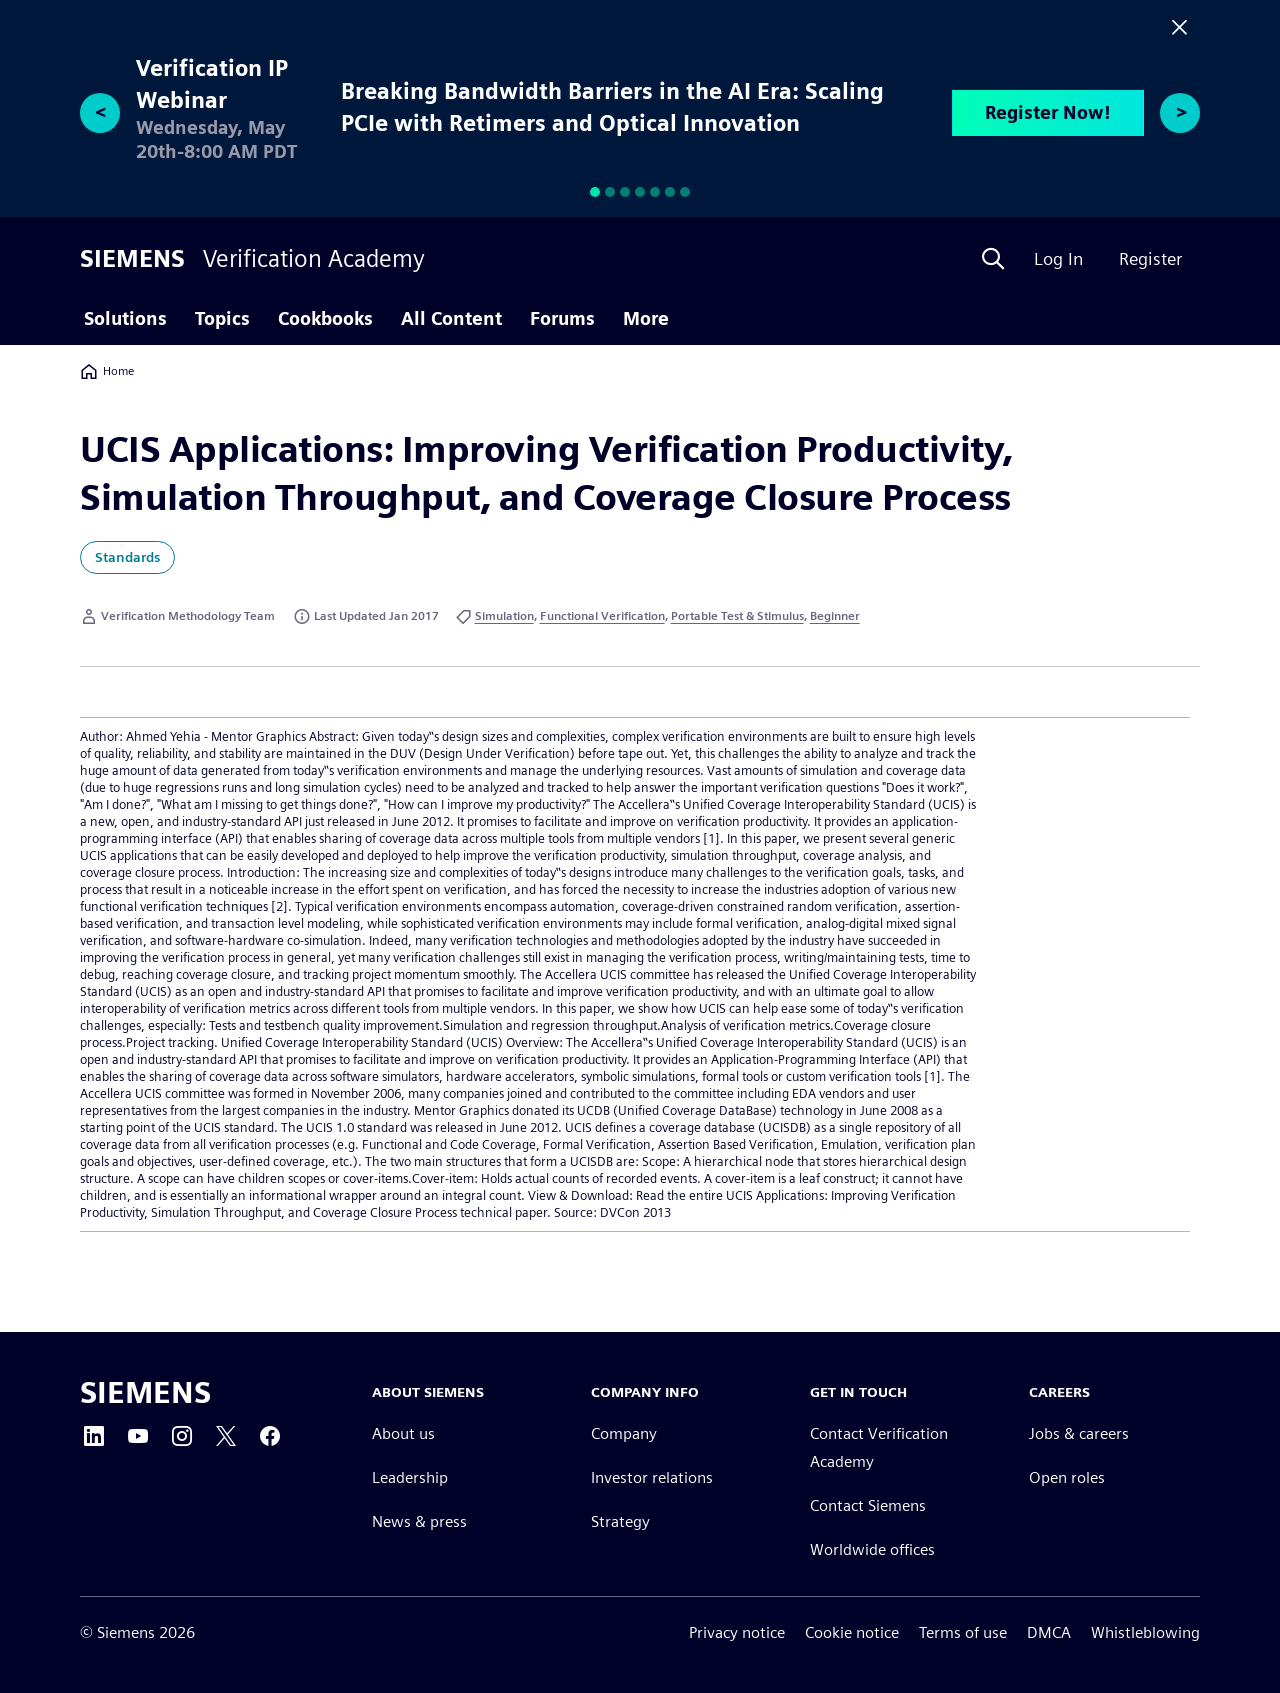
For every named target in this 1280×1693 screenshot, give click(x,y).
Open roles (1067, 1477)
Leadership (410, 1477)
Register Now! (1048, 112)
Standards (127, 557)
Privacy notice (737, 1632)
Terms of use (963, 1632)
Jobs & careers (1079, 1433)
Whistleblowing (1145, 1632)
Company (624, 1433)
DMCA (1049, 1632)
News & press (419, 1521)
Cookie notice (852, 1632)
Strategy (620, 1521)
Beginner (835, 615)
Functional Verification (602, 615)
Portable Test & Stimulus (737, 615)
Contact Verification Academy (879, 1447)
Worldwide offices (872, 1549)
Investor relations (652, 1477)
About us (403, 1433)
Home (107, 371)
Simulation (504, 615)
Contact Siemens (868, 1505)
